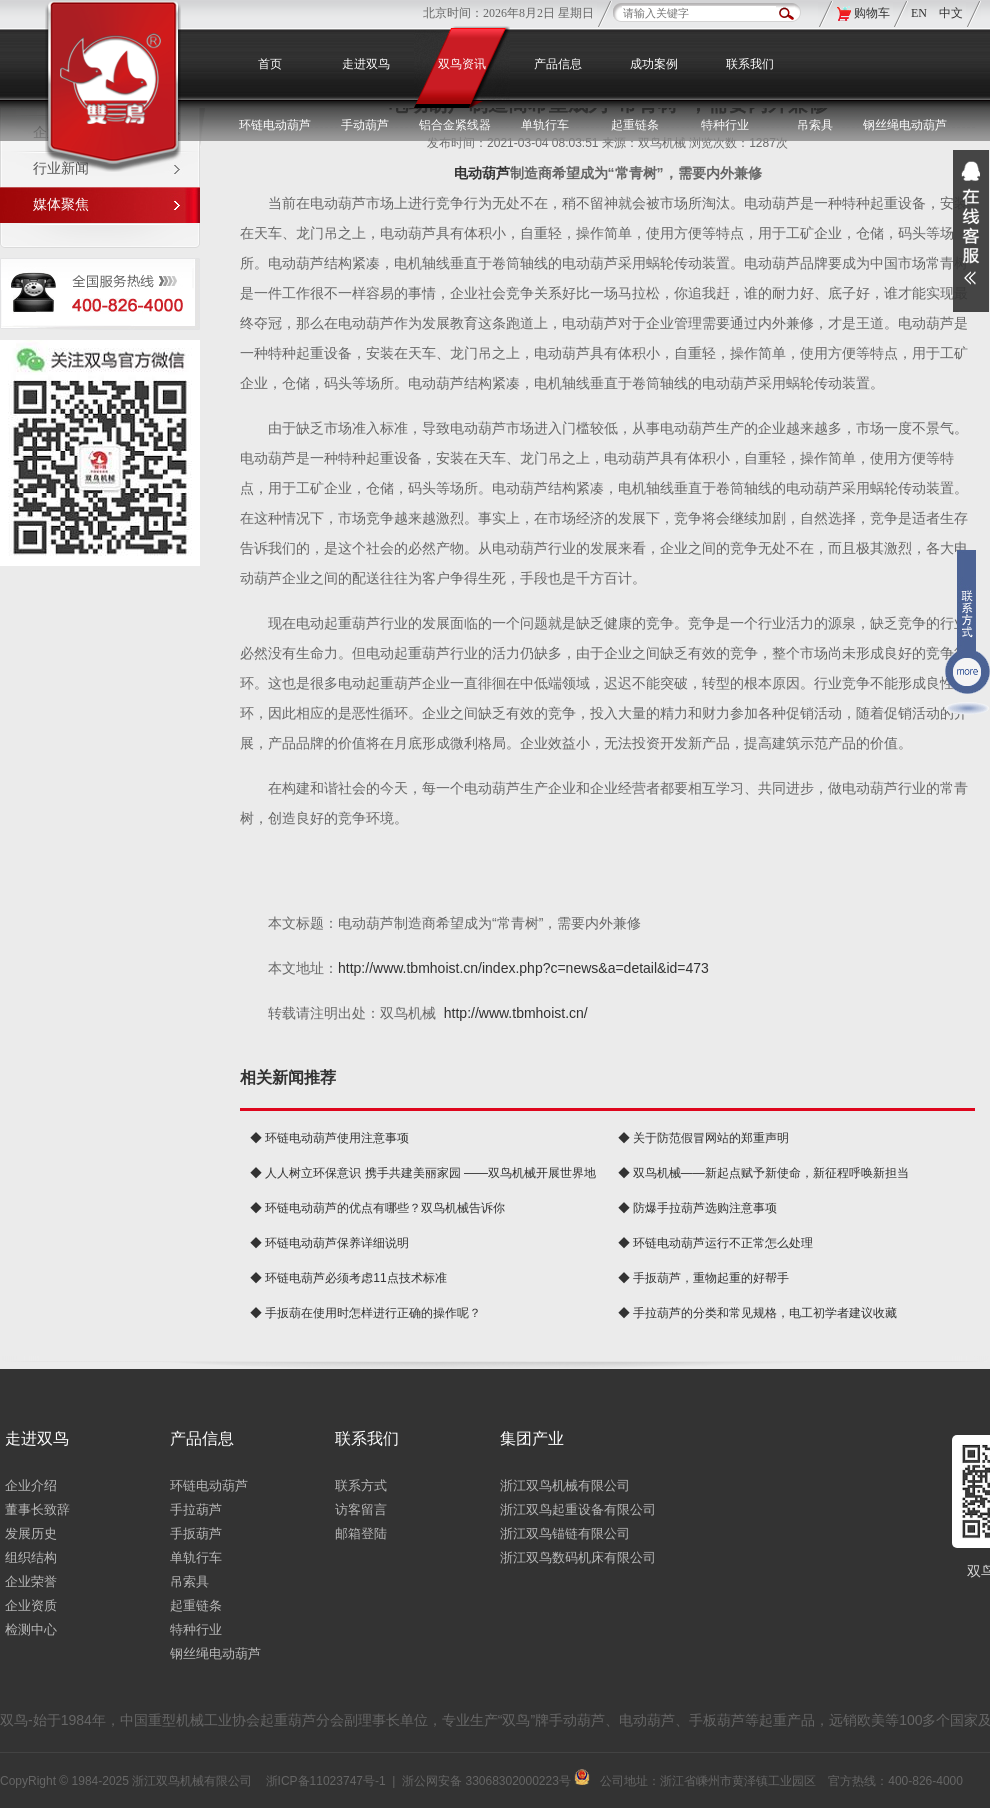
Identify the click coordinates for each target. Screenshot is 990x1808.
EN (920, 13)
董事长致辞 (37, 1509)
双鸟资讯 (462, 64)
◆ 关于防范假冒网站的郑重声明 (703, 1138)
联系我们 (750, 64)
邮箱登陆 (361, 1533)
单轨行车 (196, 1557)
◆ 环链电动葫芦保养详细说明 (329, 1243)
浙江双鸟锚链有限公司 (565, 1533)
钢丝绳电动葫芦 (905, 125)
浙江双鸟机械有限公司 (565, 1485)
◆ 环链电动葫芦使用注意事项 (329, 1138)
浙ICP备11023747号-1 (326, 1781)
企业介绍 (31, 1485)
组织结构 (31, 1557)
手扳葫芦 (196, 1533)
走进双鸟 (366, 64)
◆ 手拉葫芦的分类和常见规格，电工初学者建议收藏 (757, 1313)
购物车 (872, 13)
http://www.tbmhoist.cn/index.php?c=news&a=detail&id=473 (523, 968)
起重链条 (196, 1605)
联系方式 (361, 1485)
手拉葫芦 (196, 1509)
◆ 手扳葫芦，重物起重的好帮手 (703, 1278)
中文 (951, 13)
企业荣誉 (31, 1581)
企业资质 (31, 1605)
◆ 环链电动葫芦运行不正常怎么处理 (715, 1243)
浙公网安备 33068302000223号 (496, 1781)
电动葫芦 (482, 173)
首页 (270, 64)
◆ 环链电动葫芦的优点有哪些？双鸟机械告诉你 (377, 1208)
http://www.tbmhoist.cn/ (516, 1013)
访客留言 (361, 1509)
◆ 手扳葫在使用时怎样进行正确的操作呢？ (365, 1313)
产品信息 (558, 64)
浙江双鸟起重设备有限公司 (578, 1509)
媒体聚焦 (61, 204)
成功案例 (654, 64)
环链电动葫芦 (209, 1485)
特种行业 (196, 1629)
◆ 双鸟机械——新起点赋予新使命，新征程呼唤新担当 (763, 1173)
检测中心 (31, 1629)
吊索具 (815, 125)
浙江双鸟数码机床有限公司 (578, 1557)
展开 (971, 231)
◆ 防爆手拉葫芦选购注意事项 (697, 1208)
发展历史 (31, 1533)
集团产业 (532, 1438)
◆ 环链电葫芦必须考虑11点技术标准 (348, 1278)
